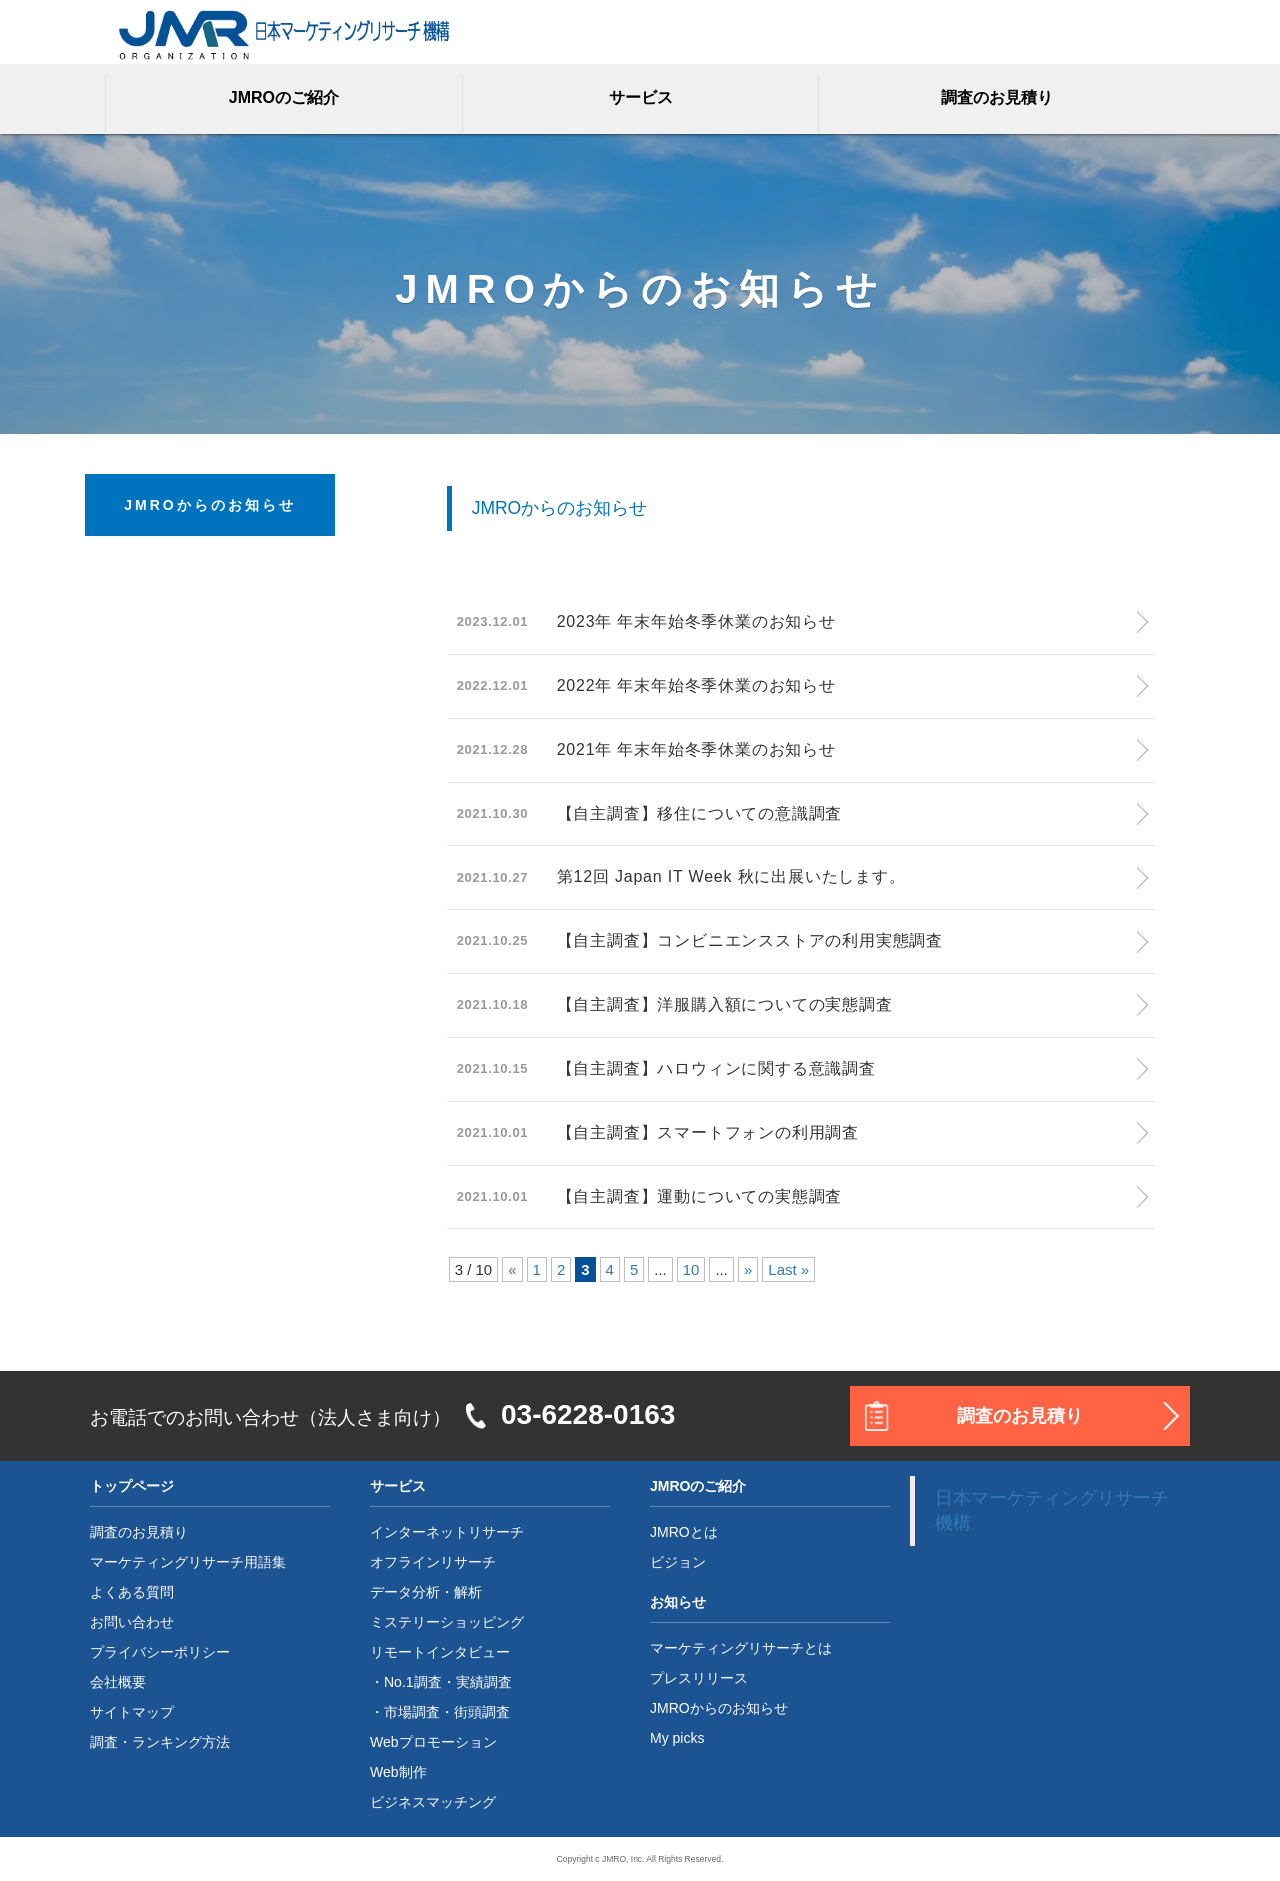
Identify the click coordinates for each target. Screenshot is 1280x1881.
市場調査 (412, 1712)
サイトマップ (132, 1712)
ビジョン (678, 1562)
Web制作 (398, 1772)
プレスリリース (699, 1678)
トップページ (132, 1486)
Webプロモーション (433, 1742)
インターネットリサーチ (447, 1532)
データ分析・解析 (426, 1592)
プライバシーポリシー (160, 1652)
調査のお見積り (997, 97)
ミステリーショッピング (447, 1622)
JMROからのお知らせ (719, 1708)
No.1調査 (413, 1682)
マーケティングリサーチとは (741, 1648)
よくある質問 (132, 1592)
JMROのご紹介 (284, 97)
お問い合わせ (132, 1622)
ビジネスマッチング (433, 1802)
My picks (677, 1738)
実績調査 (484, 1682)
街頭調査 (482, 1712)
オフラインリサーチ (433, 1562)
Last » (788, 1269)
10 (691, 1269)
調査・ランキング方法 (160, 1742)
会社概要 (118, 1682)
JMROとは (684, 1532)
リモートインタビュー (440, 1652)
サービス (641, 97)
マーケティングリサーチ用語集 (188, 1562)
